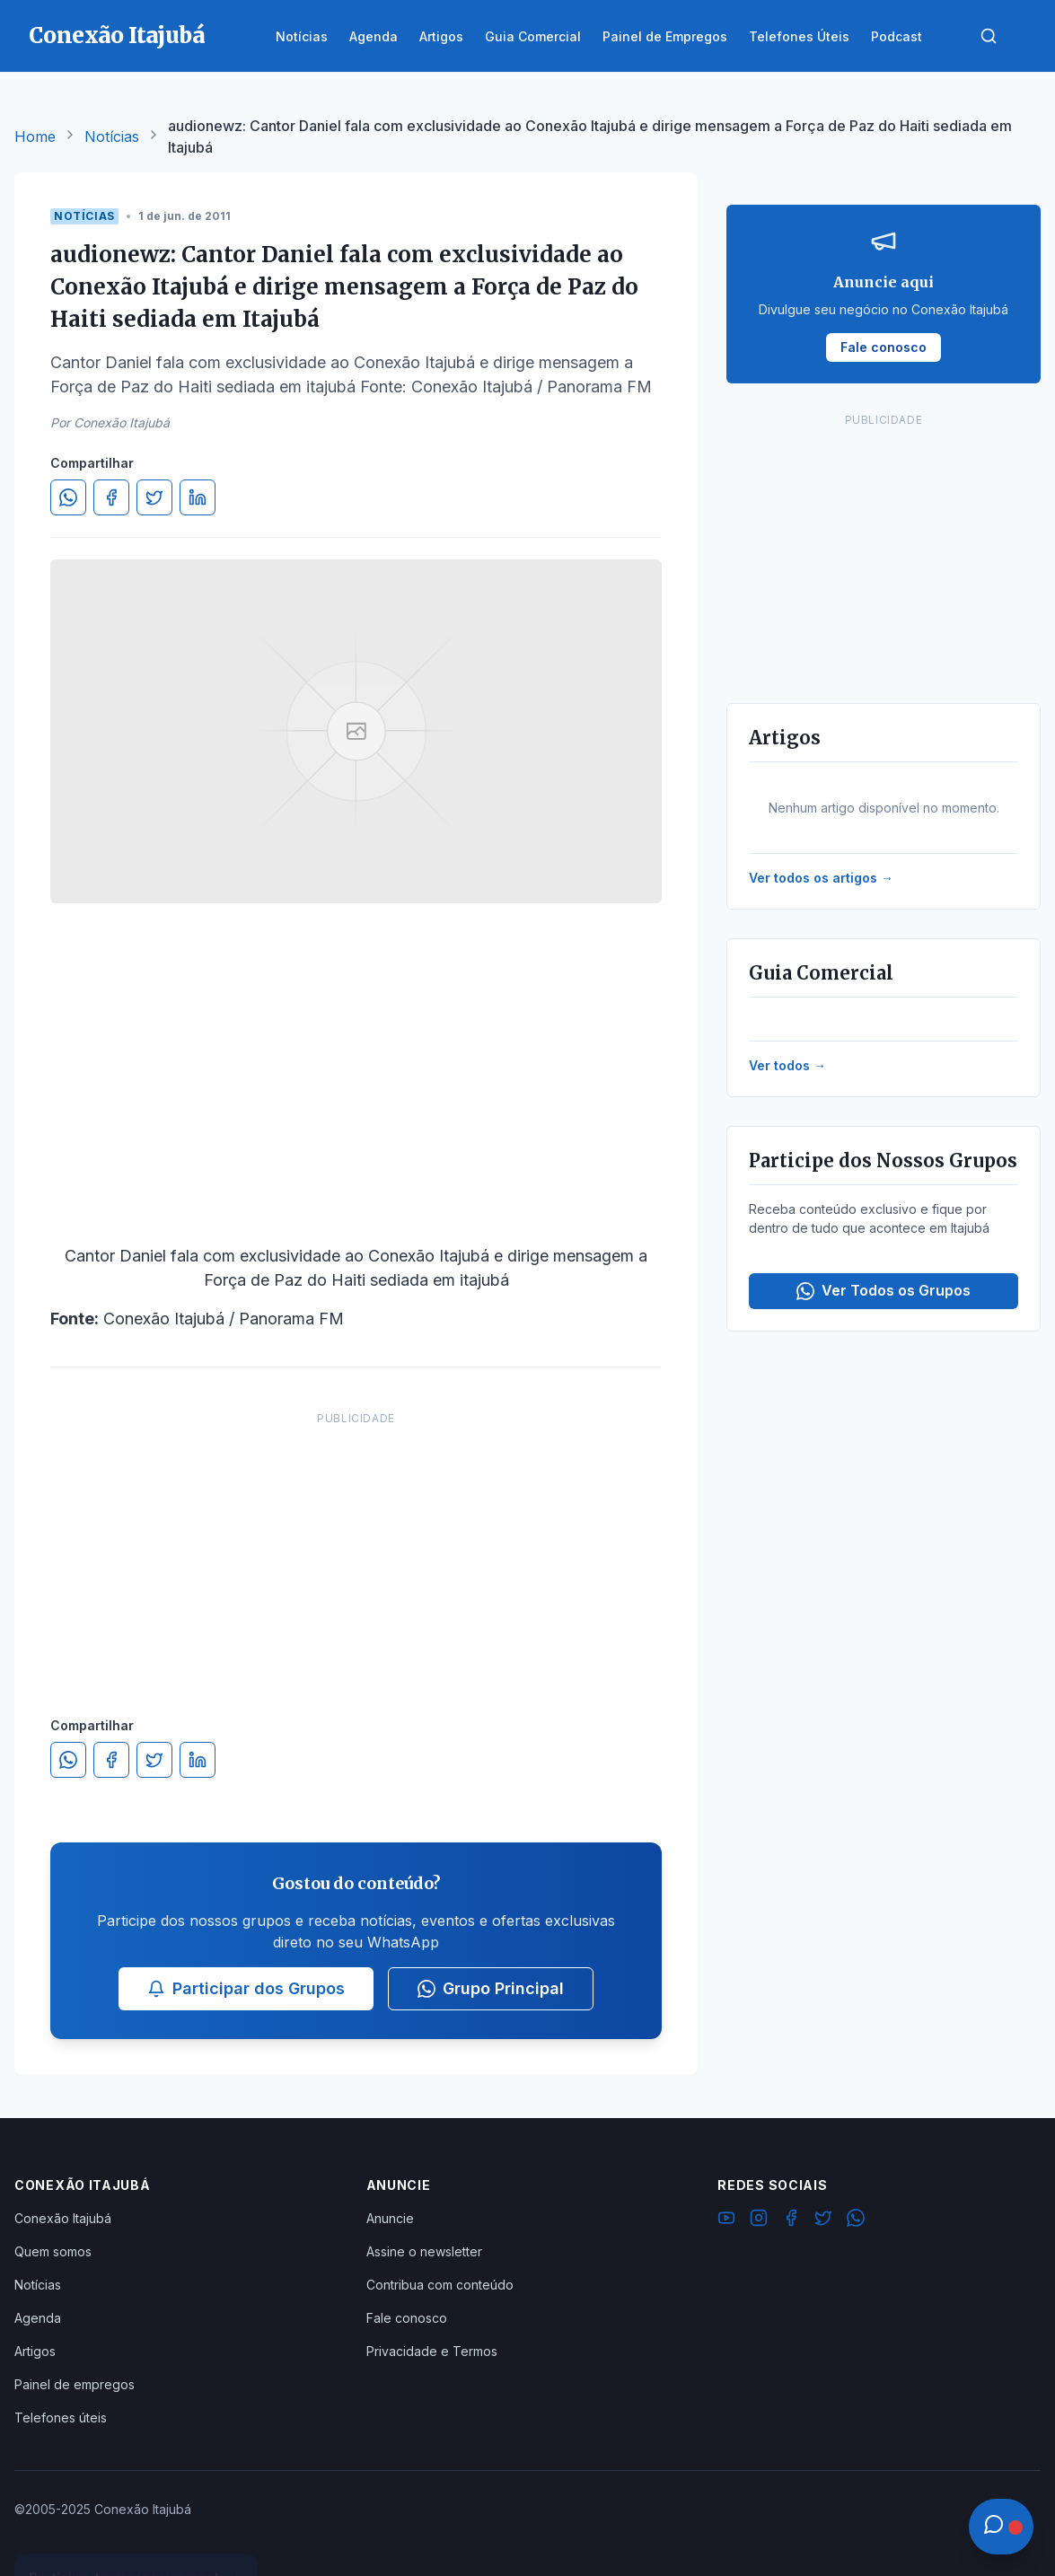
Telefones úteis (60, 2417)
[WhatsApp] (856, 2220)
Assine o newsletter (424, 2251)
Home (35, 136)
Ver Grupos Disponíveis (136, 2533)
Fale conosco (406, 2317)
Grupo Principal (491, 1988)
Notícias (111, 136)
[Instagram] (759, 2220)
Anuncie (390, 2218)
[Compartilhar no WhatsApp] (68, 497)
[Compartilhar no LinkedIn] (197, 497)
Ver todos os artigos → (821, 877)
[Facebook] (791, 2220)
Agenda (37, 2317)
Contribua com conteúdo (440, 2284)
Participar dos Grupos (246, 1988)
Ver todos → (787, 1065)
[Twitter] (823, 2220)
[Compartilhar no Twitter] (154, 497)
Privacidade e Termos (431, 2351)
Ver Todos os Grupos (883, 1290)
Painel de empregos (74, 2384)
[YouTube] (726, 2220)
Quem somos (53, 2251)
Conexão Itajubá (62, 2218)
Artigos (35, 2351)
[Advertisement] (356, 1546)
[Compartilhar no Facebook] (111, 497)
